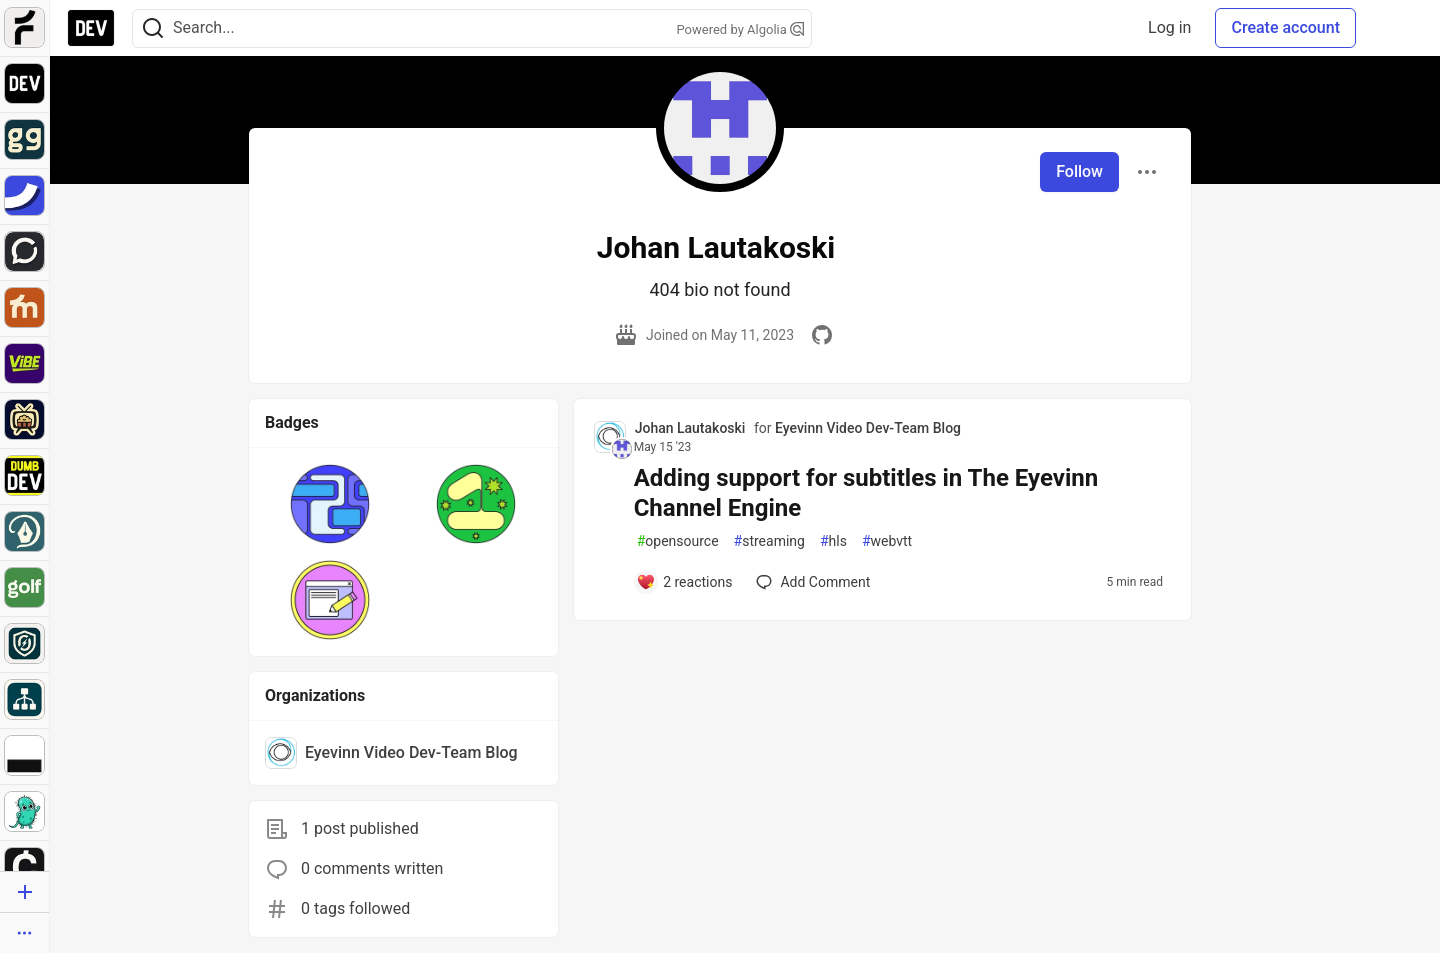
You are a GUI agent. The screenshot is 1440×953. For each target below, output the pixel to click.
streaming (769, 541)
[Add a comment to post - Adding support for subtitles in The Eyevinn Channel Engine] (684, 582)
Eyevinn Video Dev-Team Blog (868, 428)
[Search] (153, 28)
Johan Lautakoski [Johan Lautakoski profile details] (690, 428)
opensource (678, 541)
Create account (1285, 27)
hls (833, 541)
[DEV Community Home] (91, 28)
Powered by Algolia (740, 29)
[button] (330, 504)
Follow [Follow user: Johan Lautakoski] (1079, 171)
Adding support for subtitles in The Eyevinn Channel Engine (866, 493)
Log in (1169, 27)
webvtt (887, 541)
